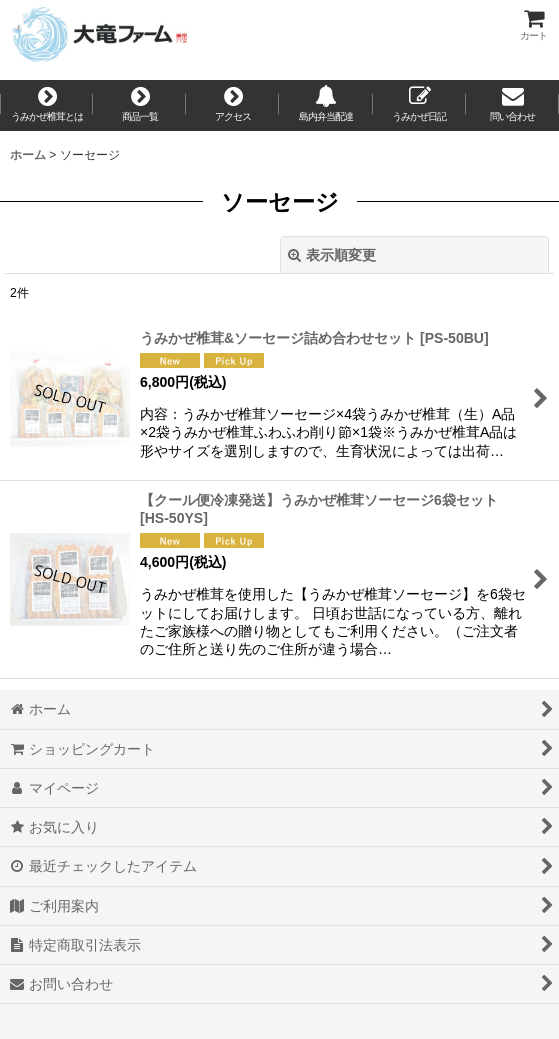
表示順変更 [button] (332, 255)
